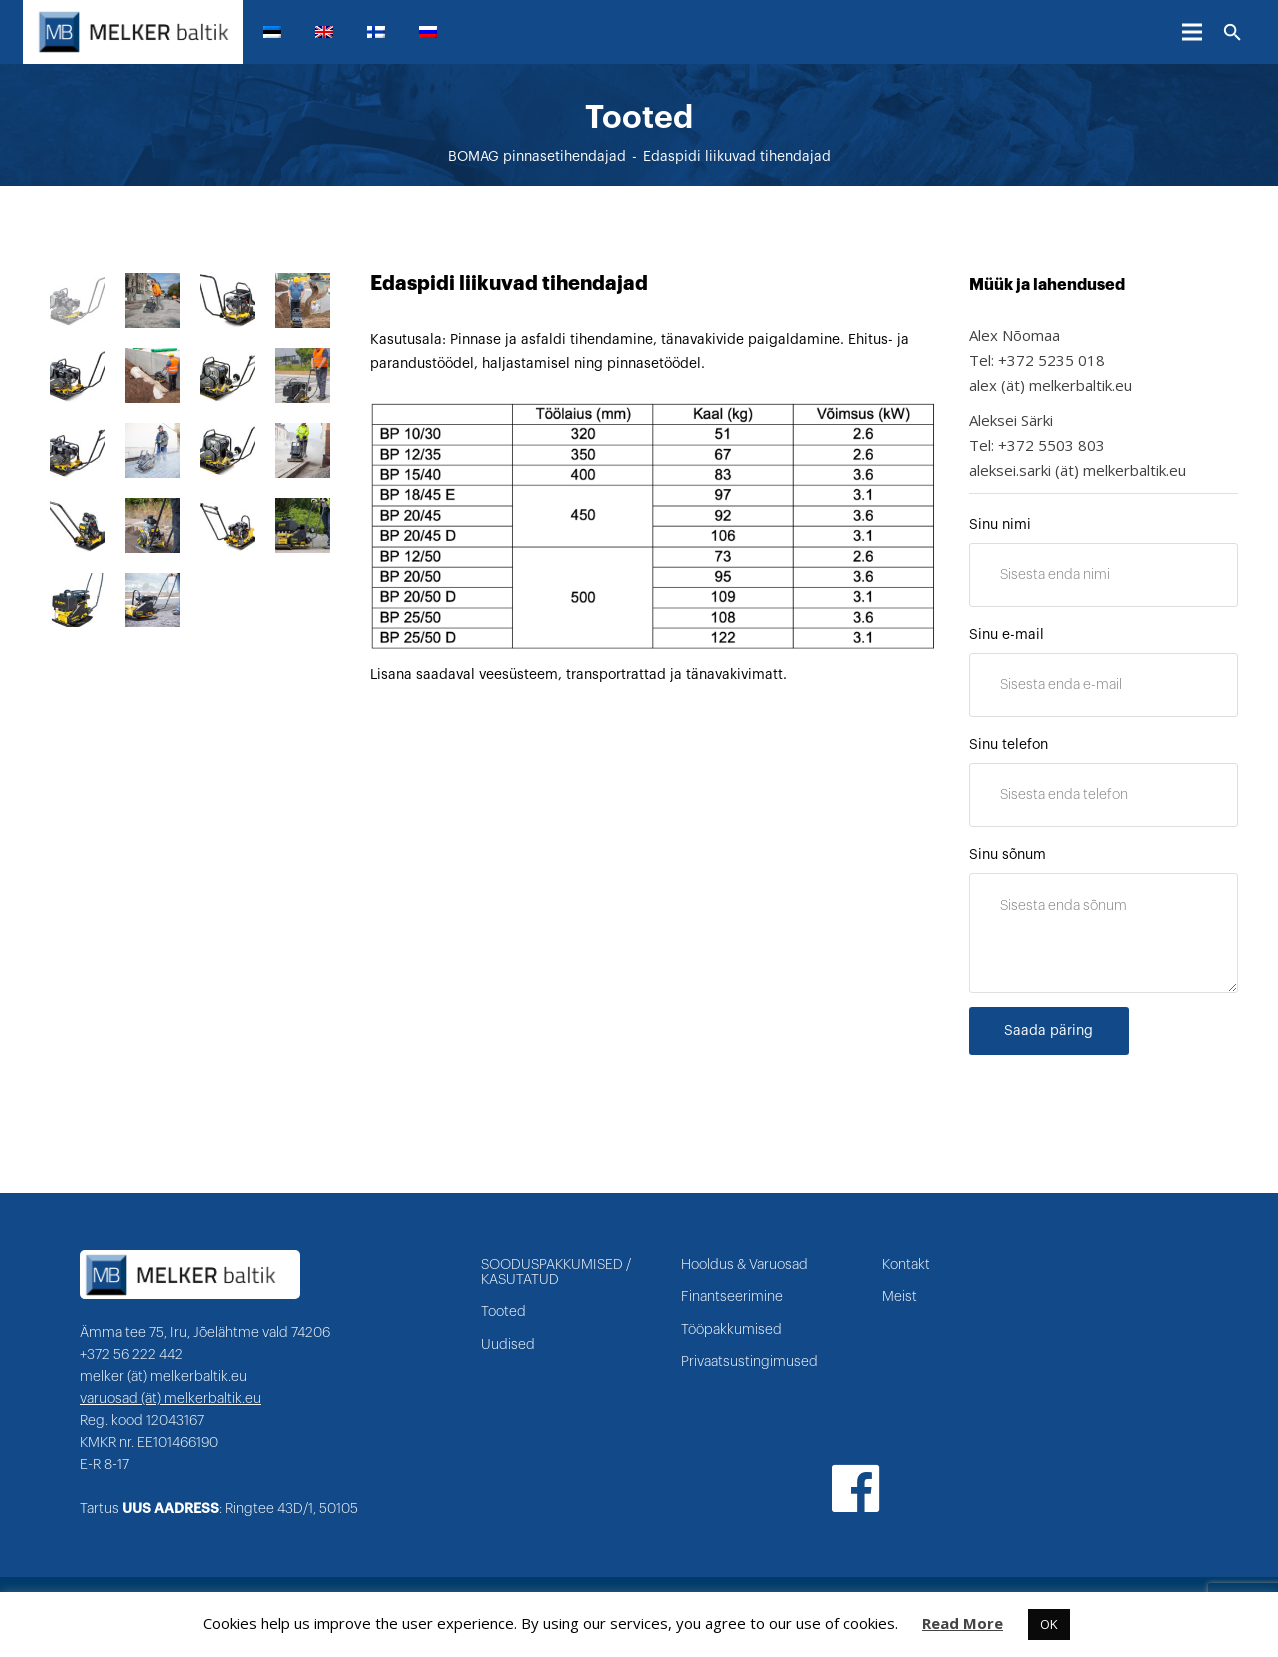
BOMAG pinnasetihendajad (537, 157)
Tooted (503, 1312)
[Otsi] (1232, 33)
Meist (899, 1297)
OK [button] (1049, 1624)
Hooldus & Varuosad (744, 1265)
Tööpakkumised (731, 1330)
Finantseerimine (732, 1297)
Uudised (508, 1345)
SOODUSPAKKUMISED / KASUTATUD (556, 1272)
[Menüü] (1192, 32)
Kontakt (906, 1265)
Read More (962, 1623)
